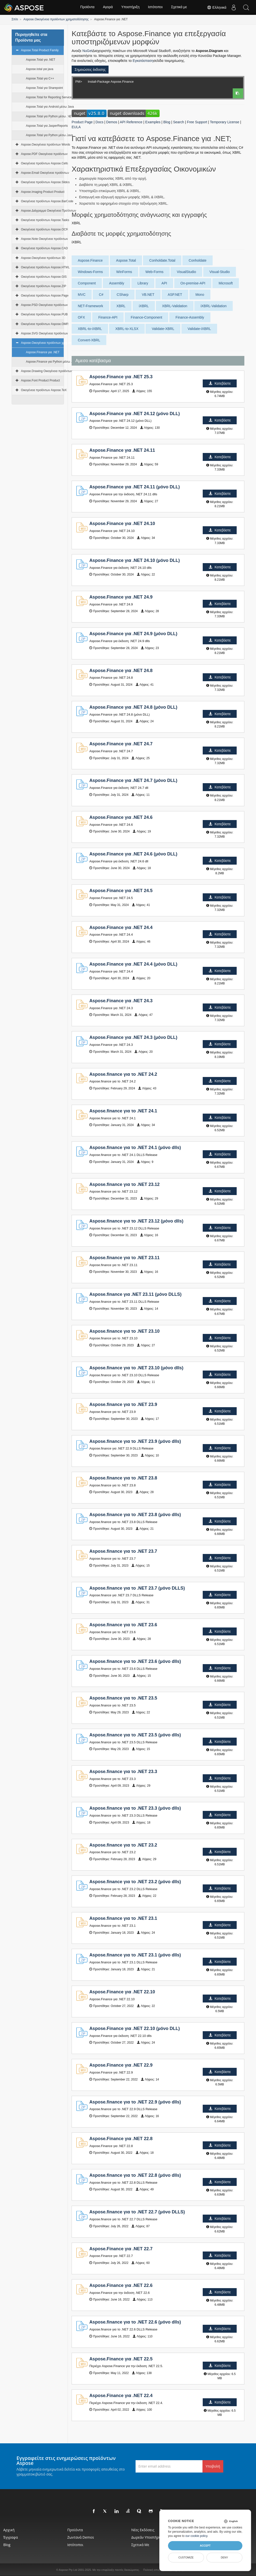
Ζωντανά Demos (81, 2537)
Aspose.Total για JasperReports (47, 125)
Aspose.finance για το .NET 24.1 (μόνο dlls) (135, 1147)
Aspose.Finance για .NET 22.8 (120, 2138)
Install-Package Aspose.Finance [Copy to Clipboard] (158, 82)
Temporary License (224, 122)
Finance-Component (146, 317)
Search (178, 122)
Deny (224, 2557)
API (164, 283)
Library (143, 283)
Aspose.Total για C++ (40, 78)
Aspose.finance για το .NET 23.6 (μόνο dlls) (135, 1661)
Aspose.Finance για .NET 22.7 (120, 2248)
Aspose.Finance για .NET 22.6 (120, 2285)
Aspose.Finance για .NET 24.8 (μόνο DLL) (133, 706)
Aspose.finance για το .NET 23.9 (123, 1404)
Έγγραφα (11, 2537)
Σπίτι (15, 19)
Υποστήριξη (130, 7)
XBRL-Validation (174, 306)
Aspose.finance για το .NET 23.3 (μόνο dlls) (135, 1808)
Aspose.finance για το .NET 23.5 (123, 1698)
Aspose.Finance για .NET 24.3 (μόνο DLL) (133, 1037)
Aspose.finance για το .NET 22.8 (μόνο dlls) (135, 2175)
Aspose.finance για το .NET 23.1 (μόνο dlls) (135, 1954)
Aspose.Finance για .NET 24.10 (122, 523)
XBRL (121, 306)
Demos (111, 122)
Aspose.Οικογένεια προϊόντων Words (45, 144)
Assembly (116, 283)
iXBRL (144, 306)
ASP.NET (175, 294)
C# (101, 294)
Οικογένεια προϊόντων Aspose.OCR (44, 229)
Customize (186, 2557)
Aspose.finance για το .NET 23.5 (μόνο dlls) (135, 1734)
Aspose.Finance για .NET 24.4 (120, 927)
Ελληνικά (216, 7)
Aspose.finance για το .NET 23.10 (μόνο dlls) (136, 1367)
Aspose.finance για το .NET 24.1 (123, 1110)
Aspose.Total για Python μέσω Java (49, 135)
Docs (99, 122)
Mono (200, 294)
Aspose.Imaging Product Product (42, 191)
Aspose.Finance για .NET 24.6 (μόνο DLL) (133, 853)
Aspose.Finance (90, 260)
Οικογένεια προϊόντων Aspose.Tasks (45, 220)
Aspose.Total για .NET (40, 59)
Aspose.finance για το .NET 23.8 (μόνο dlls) (135, 1514)
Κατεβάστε (220, 383)
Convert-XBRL (89, 340)
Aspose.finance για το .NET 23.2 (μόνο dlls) (135, 1881)
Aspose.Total (126, 260)
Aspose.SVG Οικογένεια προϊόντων (44, 333)
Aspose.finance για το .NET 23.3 (123, 1771)
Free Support (197, 122)
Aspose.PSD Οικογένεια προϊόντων (44, 305)
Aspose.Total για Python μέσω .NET (49, 116)
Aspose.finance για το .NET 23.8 (123, 1477)
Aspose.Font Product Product (40, 380)
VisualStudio (186, 272)
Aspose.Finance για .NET (43, 352)
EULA (76, 127)
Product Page (82, 122)
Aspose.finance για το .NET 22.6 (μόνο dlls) (135, 2322)
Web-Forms (154, 272)
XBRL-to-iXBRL (90, 328)
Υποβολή (213, 2466)
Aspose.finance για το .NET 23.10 (124, 1330)
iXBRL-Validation (213, 306)
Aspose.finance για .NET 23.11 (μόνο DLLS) (135, 1294)
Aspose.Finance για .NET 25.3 (120, 376)
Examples (152, 122)
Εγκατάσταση (143, 60)
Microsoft (226, 283)
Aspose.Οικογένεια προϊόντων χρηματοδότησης (54, 19)
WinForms (124, 272)
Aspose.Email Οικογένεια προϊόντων (45, 173)
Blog (166, 122)
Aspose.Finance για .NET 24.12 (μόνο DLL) (134, 413)
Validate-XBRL (163, 328)
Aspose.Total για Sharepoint (44, 87)
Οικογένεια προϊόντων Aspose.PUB (44, 314)
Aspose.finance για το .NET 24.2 (123, 1074)
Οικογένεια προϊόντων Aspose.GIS (44, 276)
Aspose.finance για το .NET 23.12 (124, 1184)
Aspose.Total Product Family (40, 50)
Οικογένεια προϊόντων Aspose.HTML (45, 267)
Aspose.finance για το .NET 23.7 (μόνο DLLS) (137, 1587)
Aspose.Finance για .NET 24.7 (120, 743)
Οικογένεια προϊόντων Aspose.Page (45, 295)
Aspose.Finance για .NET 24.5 (120, 890)
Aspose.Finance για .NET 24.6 (120, 817)
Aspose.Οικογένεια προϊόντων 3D (43, 257)
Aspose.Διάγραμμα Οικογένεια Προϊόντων (48, 210)
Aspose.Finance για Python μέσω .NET (52, 361)
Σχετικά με (179, 7)
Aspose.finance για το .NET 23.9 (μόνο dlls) (135, 1441)
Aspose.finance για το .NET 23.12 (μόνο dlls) (136, 1220)
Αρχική (9, 2529)
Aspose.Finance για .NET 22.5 (120, 2358)
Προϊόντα (87, 7)
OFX (81, 317)
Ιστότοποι (155, 7)
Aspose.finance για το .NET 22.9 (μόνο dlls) (135, 2101)
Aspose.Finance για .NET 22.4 (120, 2395)
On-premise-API (192, 283)
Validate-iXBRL (199, 328)
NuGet (87, 50)
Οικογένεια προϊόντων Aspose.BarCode (47, 201)
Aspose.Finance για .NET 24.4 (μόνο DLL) (133, 963)
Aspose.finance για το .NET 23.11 (124, 1257)
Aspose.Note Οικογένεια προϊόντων (44, 239)
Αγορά (108, 7)
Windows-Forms (90, 272)
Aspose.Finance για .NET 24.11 (122, 450)
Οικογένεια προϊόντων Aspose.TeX (44, 390)
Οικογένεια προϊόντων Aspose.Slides (45, 182)
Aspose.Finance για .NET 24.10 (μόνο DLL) (134, 560)
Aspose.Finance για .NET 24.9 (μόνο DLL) (133, 633)
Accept (205, 2545)
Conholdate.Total (162, 260)
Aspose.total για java (39, 69)
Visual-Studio (219, 272)
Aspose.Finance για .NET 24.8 (120, 670)
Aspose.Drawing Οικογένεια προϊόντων (47, 371)
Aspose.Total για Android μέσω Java (50, 106)
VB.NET (148, 294)
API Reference (131, 122)
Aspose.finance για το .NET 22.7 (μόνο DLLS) (137, 2211)
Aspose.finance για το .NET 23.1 (123, 1918)
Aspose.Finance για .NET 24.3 (120, 1000)
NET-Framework (90, 306)
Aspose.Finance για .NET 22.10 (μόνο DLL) (134, 2028)
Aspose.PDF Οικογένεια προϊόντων (44, 153)
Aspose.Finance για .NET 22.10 (122, 1991)
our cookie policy (196, 2536)
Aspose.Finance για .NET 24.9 (120, 596)
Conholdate (197, 260)
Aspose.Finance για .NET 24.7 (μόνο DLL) (133, 780)
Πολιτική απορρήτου (155, 2569)
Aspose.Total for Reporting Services (49, 97)
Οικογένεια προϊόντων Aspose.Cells (44, 163)
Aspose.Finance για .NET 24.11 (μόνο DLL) (134, 486)
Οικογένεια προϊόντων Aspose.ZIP (43, 286)
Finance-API (107, 317)
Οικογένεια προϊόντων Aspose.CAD (44, 248)
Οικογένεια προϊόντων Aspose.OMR (45, 323)
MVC (81, 294)
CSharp (122, 294)
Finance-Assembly (189, 317)
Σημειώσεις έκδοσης (90, 69)
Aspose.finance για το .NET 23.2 (123, 1844)
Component (87, 283)
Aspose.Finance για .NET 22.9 (120, 2065)
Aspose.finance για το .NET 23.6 (123, 1624)
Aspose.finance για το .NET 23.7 (123, 1551)
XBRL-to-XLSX (126, 328)
